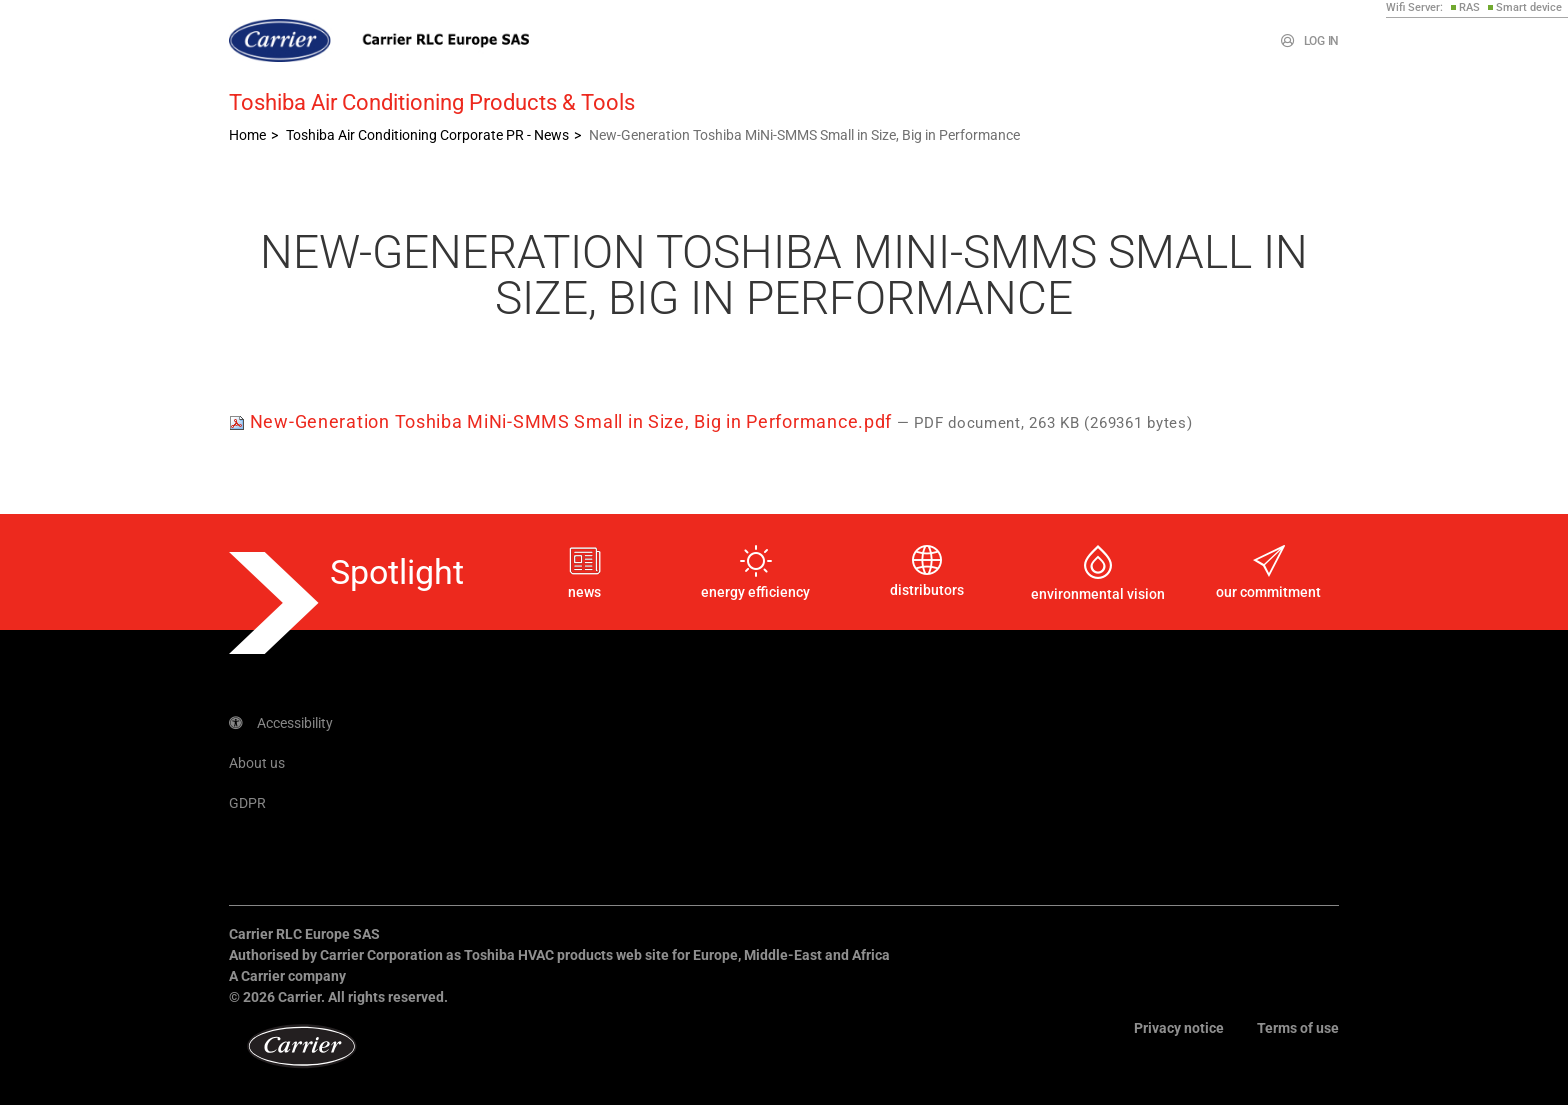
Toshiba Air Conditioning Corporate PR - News (427, 135)
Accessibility (281, 723)
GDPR (247, 803)
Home (247, 135)
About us (257, 763)
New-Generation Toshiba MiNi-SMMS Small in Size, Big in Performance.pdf (563, 421)
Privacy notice (1179, 1028)
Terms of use (1298, 1028)
